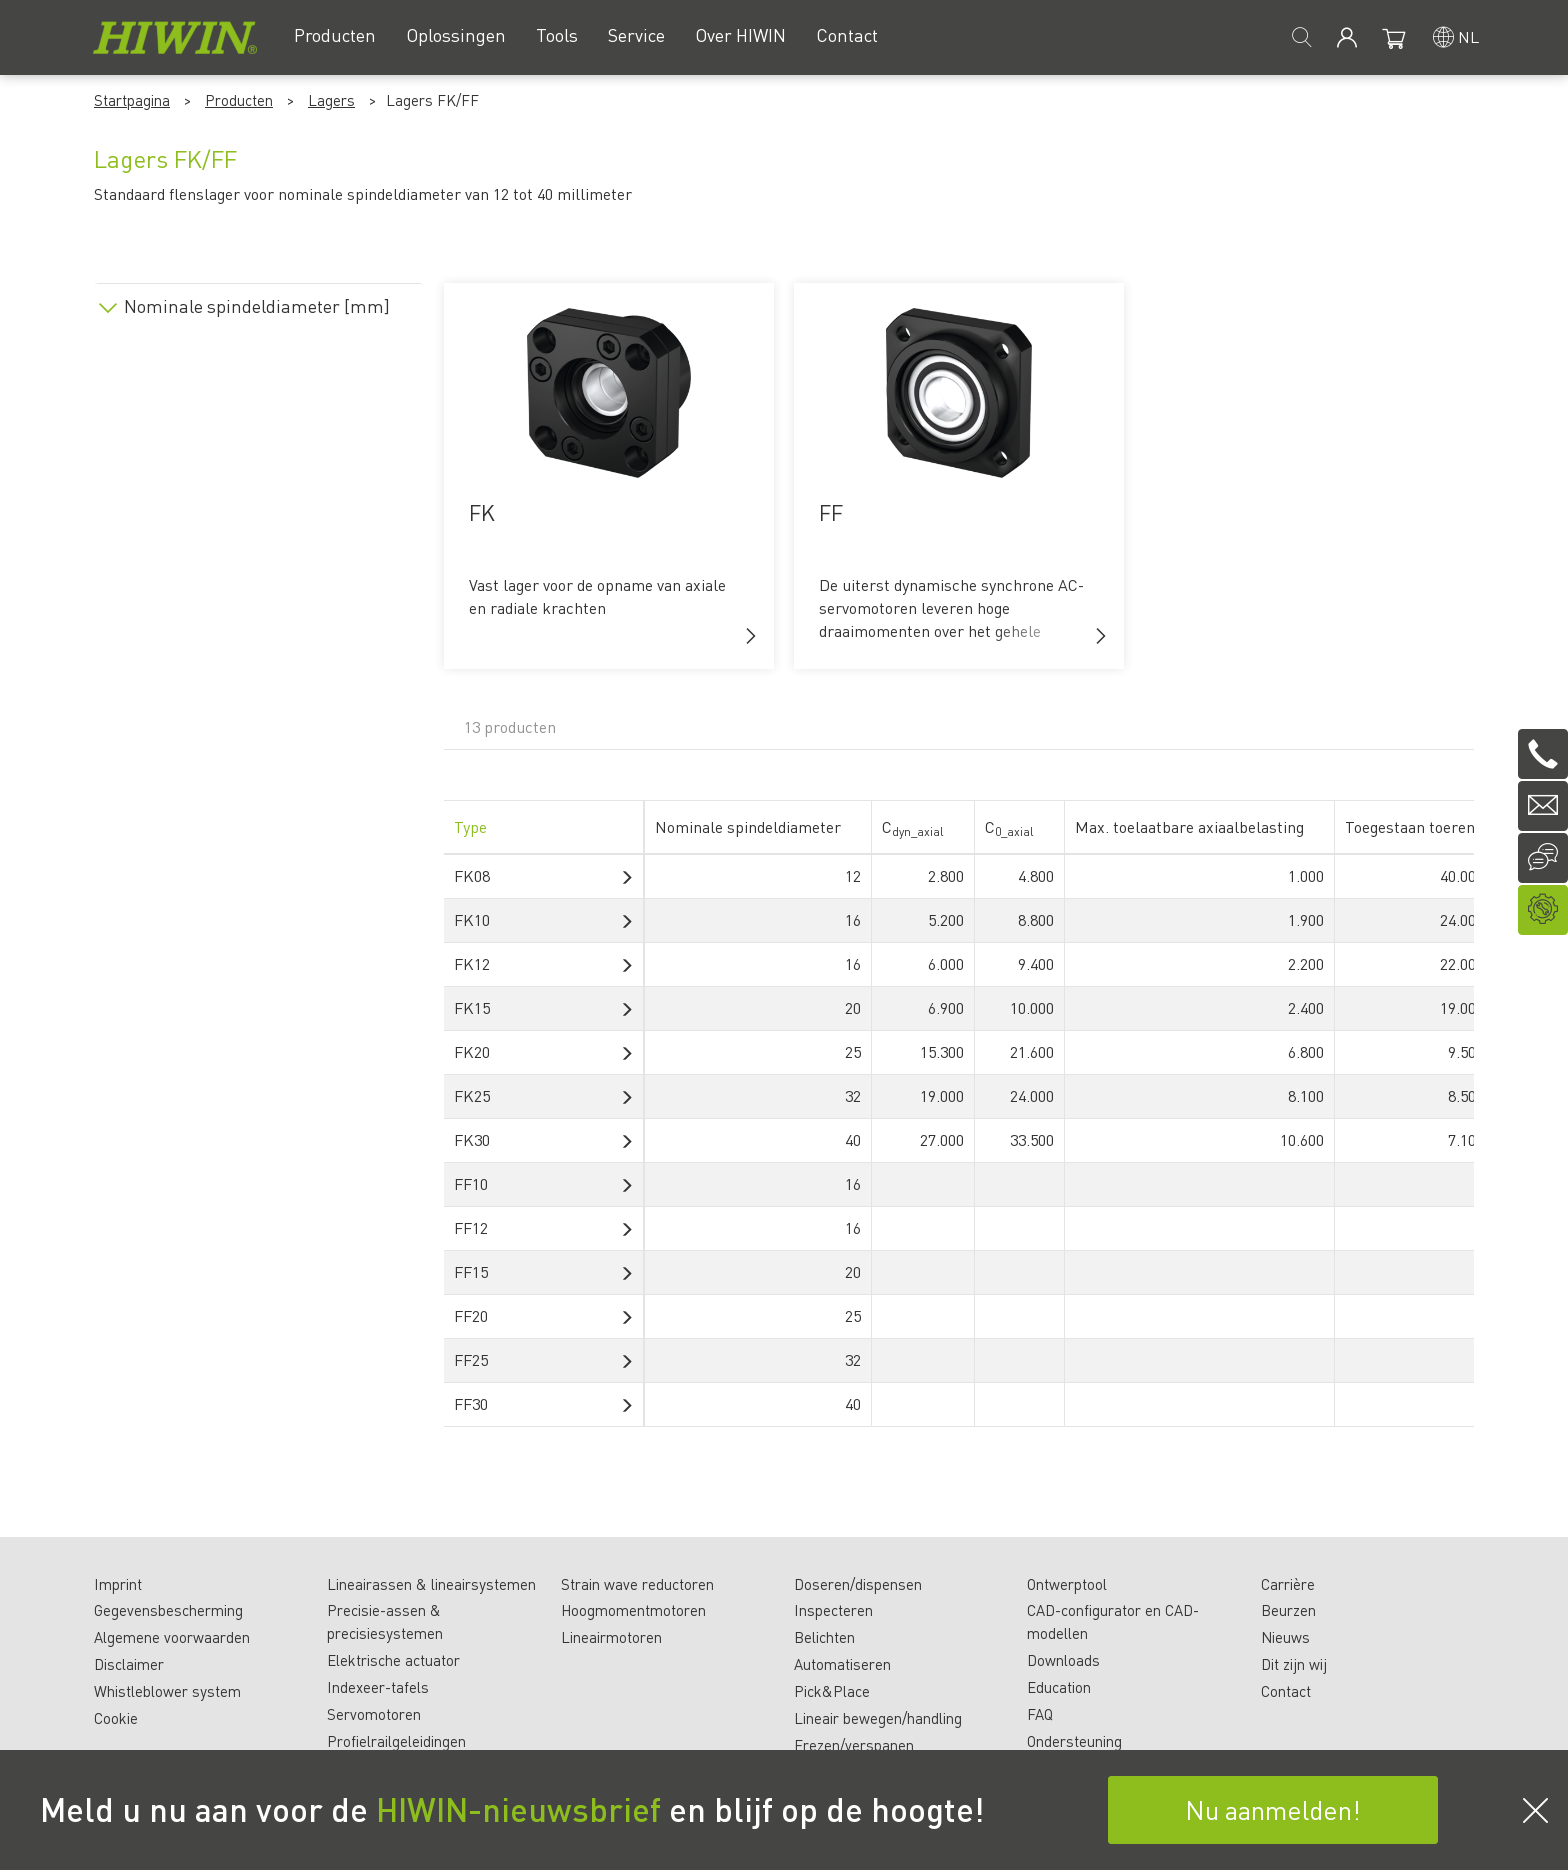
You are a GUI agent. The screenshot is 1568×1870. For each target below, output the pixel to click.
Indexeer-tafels (378, 1687)
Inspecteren (833, 1610)
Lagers (331, 100)
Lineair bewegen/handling (878, 1718)
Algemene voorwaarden (172, 1637)
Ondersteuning (1074, 1741)
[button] (751, 636)
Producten (239, 100)
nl (1468, 36)
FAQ (1040, 1714)
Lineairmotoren (611, 1637)
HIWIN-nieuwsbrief (518, 1809)
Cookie (116, 1718)
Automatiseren (842, 1664)
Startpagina (132, 100)
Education (1059, 1687)
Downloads (1063, 1660)
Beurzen (1288, 1610)
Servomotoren (374, 1714)
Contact (1286, 1691)
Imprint (118, 1584)
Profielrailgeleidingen (396, 1741)
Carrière (1288, 1584)
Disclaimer (129, 1664)
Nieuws (1285, 1637)
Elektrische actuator (393, 1660)
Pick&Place (832, 1691)
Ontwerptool (1067, 1584)
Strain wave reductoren (637, 1584)
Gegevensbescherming (168, 1610)
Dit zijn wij (1294, 1664)
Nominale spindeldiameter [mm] (257, 306)
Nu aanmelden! (1273, 1809)
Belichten (824, 1637)
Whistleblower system (167, 1691)
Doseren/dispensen (858, 1584)
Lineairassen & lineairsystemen (431, 1584)
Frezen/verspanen (854, 1745)
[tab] (259, 302)
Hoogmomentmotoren (633, 1610)
